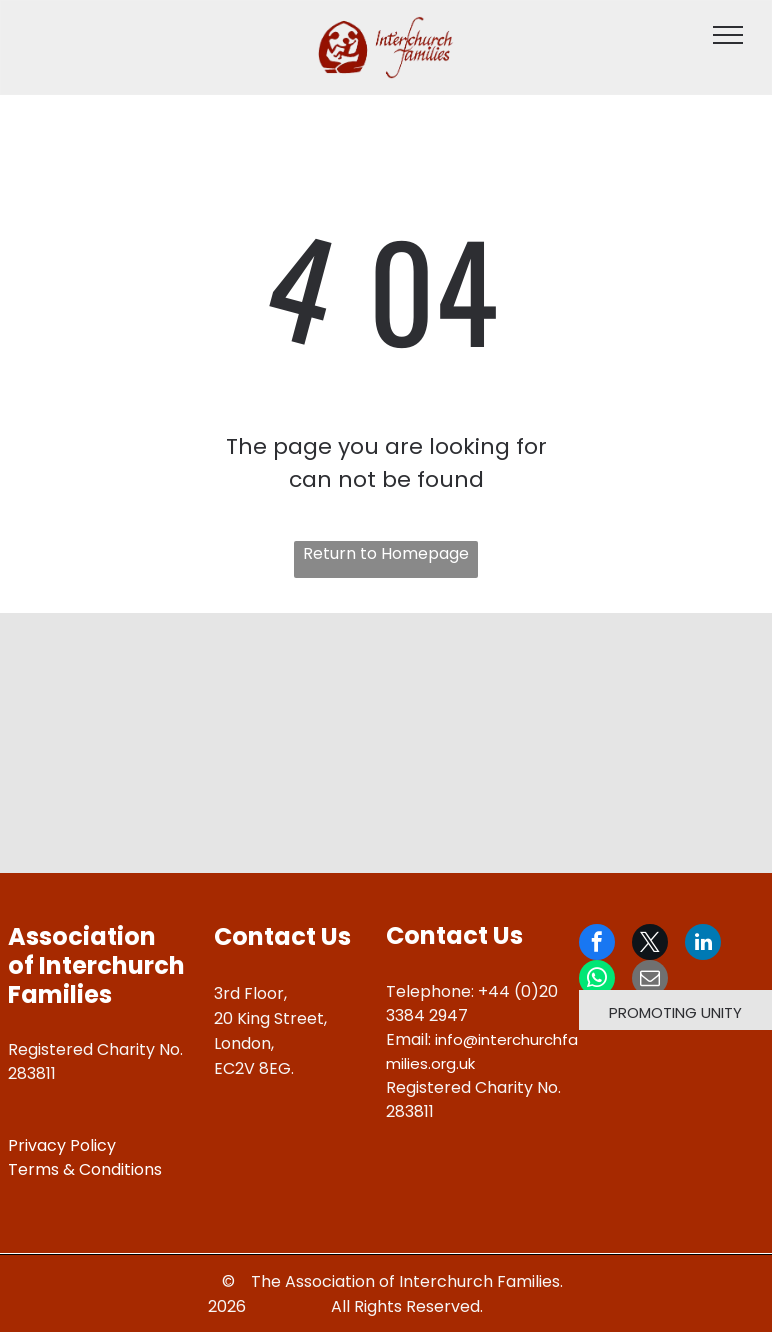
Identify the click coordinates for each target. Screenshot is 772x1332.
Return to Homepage (386, 553)
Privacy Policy (62, 1145)
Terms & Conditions (85, 1169)
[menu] (728, 35)
